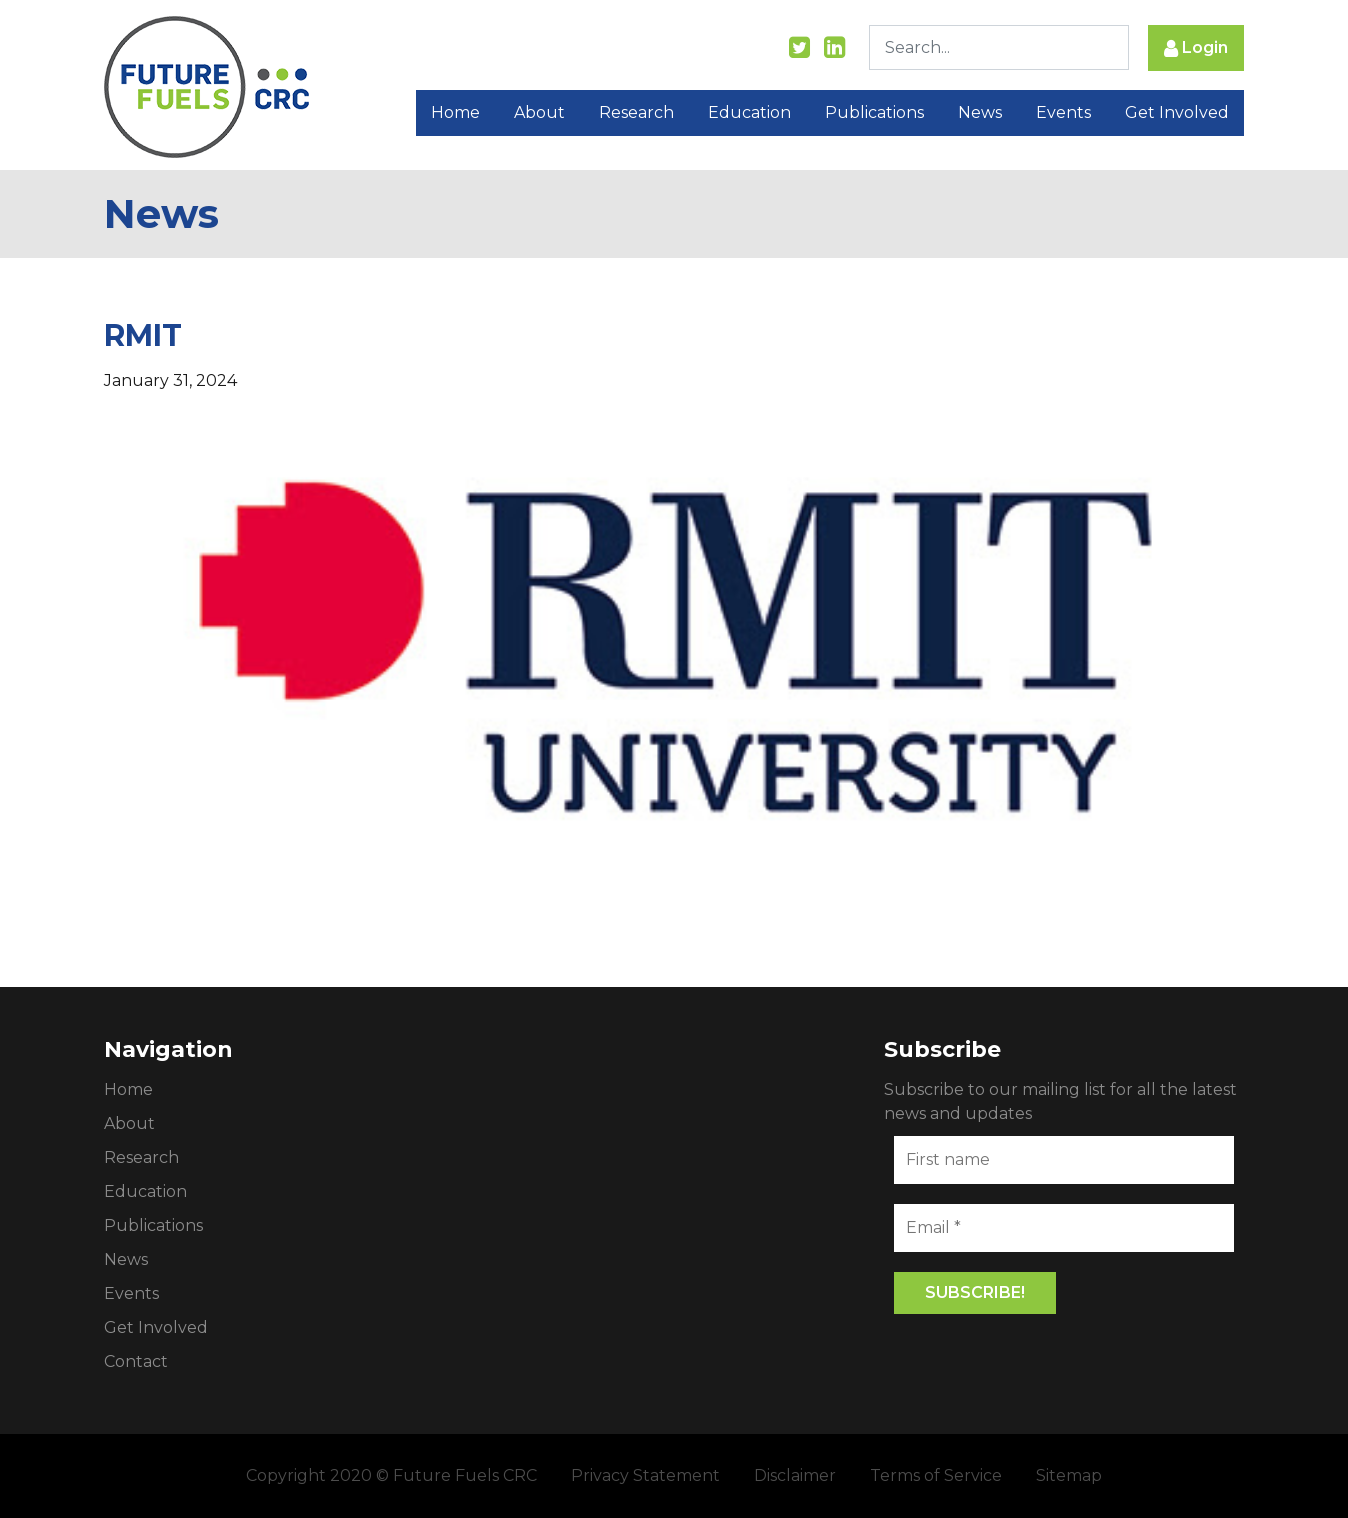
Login (1196, 48)
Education (749, 112)
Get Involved (1177, 112)
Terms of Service (936, 1475)
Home (455, 112)
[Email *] (1064, 1228)
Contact (136, 1361)
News (980, 112)
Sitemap (1069, 1475)
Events (1063, 112)
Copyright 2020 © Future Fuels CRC (391, 1475)
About (539, 112)
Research (636, 112)
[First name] (1064, 1160)
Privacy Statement (645, 1475)
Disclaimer (795, 1475)
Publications (874, 112)
